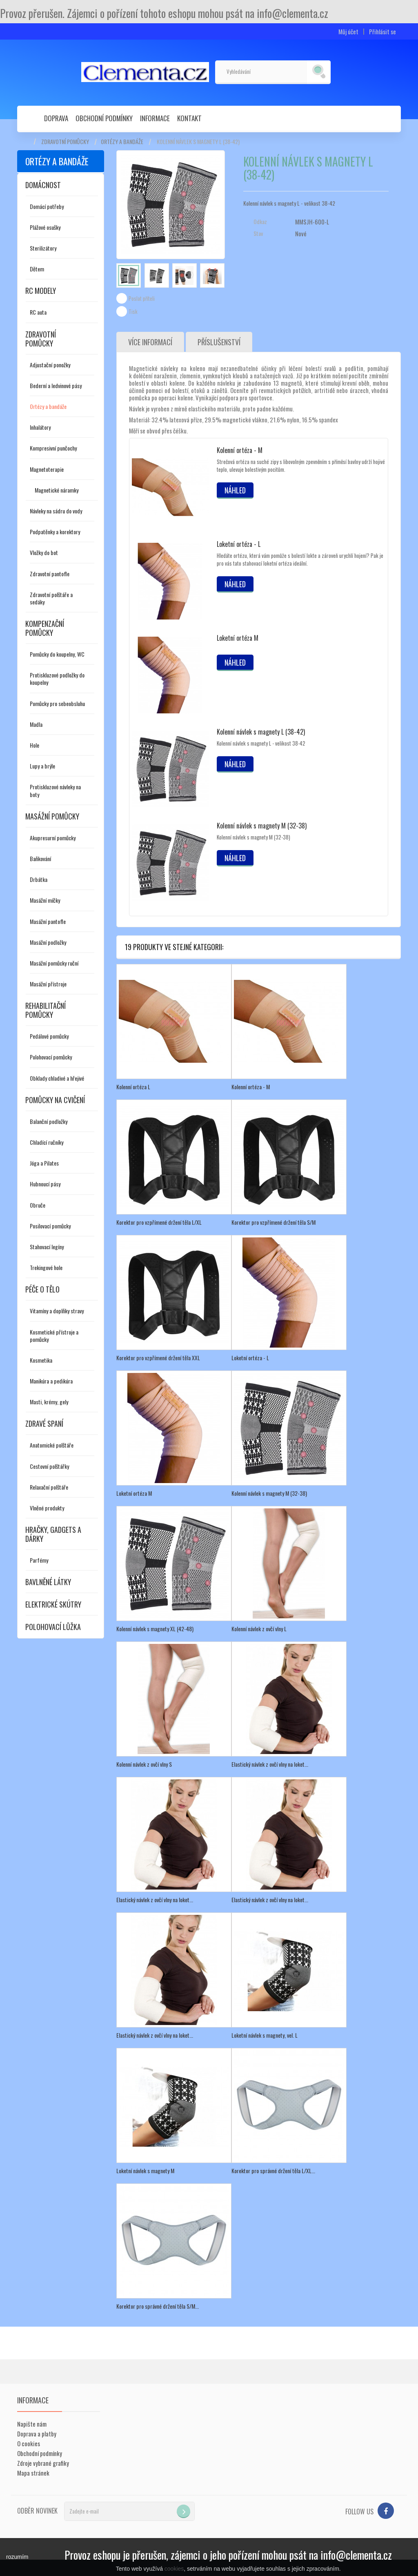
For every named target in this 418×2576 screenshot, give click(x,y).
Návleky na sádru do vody (56, 510)
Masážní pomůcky (52, 816)
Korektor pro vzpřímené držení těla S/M (273, 1222)
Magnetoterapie (47, 469)
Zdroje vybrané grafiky (43, 2462)
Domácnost (43, 185)
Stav (258, 233)
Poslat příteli (142, 298)
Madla (36, 724)
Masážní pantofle (48, 921)
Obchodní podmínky (104, 118)
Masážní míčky (45, 900)
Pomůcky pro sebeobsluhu (57, 703)
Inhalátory (40, 427)
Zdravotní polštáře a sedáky (51, 598)
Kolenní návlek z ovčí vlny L (259, 1628)
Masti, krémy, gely (49, 1401)
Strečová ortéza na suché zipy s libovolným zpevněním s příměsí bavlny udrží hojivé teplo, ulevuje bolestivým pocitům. (301, 465)
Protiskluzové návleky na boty (55, 790)
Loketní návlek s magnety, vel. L (264, 2035)
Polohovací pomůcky (51, 1057)
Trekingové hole (46, 1267)
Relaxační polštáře (49, 1487)
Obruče (37, 1205)
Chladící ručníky (46, 1142)
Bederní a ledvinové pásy (56, 385)
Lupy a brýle (42, 766)
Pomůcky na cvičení (55, 1100)
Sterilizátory (43, 248)
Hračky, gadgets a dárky (53, 1534)
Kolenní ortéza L (133, 1086)
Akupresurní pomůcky (53, 837)
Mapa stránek (33, 2472)
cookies (174, 2568)
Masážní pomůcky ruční (54, 963)
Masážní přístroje (48, 983)
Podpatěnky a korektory (55, 531)
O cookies (28, 2443)
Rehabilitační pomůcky (45, 1010)
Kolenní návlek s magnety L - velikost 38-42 (261, 743)
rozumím (17, 2557)
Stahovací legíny (47, 1246)
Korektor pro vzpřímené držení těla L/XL (159, 1222)
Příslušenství (219, 342)
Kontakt (189, 118)
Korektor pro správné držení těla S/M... (157, 2306)
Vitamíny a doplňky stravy (57, 1310)
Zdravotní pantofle (49, 573)
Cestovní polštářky (49, 1466)
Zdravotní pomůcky (65, 141)
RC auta (38, 312)
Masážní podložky (48, 942)
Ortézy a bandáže (122, 141)
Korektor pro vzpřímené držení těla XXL (158, 1357)
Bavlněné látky (48, 1582)
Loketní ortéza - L (238, 544)
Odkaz (260, 221)
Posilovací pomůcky (50, 1225)
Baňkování (40, 858)
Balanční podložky (48, 1121)
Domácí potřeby (47, 206)
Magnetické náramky (56, 490)
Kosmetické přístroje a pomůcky (54, 1336)
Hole (34, 745)
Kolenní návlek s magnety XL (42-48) (154, 1628)
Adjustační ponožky (50, 364)
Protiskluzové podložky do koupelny (57, 678)
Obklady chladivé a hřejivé (57, 1078)
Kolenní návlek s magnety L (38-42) (261, 732)
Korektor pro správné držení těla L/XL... (273, 2170)
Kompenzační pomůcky (44, 628)
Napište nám (32, 2423)
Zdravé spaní (44, 1423)
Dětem (37, 268)
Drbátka (38, 879)
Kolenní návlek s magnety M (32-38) (262, 826)
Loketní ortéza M (237, 638)
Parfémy (39, 1560)
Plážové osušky (45, 227)
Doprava (56, 118)
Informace (155, 118)
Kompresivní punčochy (53, 448)
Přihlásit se (382, 32)
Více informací (150, 342)
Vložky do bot (44, 552)
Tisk (133, 311)
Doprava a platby (36, 2433)
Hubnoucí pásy (45, 1183)
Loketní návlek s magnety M (145, 2170)
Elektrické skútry (53, 1604)
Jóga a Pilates (44, 1163)
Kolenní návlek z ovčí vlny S (144, 1764)
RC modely (40, 290)
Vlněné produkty (47, 1507)
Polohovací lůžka (53, 1626)
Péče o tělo (42, 1289)
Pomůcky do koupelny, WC (57, 654)
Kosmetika (41, 1360)
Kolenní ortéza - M (239, 450)
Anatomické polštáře (51, 1445)
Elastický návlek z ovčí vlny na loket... (269, 1764)
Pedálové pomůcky (49, 1036)
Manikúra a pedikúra (51, 1381)
